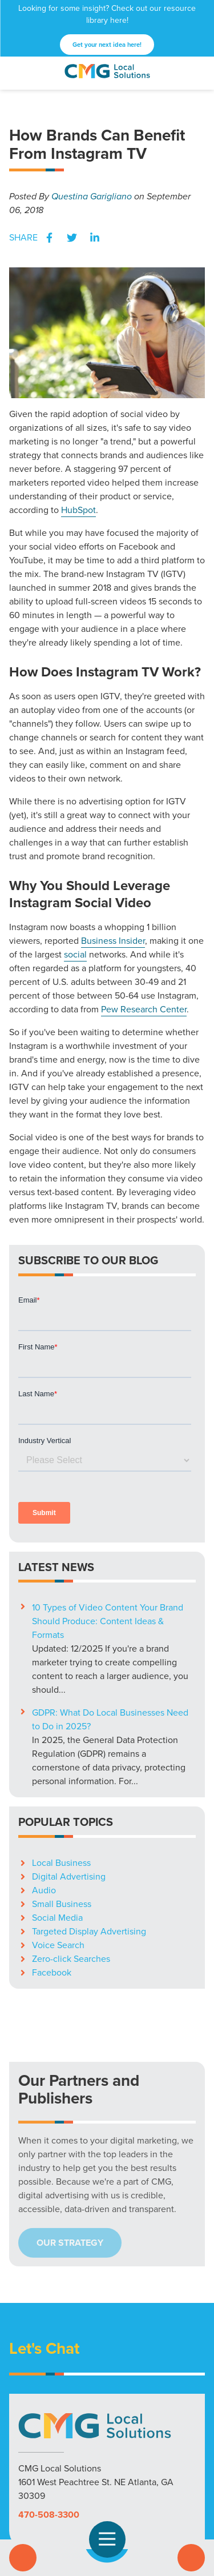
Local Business (61, 1709)
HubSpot (78, 509)
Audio (44, 1737)
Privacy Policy (107, 2480)
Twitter (71, 237)
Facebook (49, 237)
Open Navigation (112, 2539)
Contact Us (191, 2557)
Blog (153, 2467)
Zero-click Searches (71, 1805)
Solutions (32, 2467)
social (75, 954)
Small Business (61, 1750)
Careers (184, 2467)
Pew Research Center (144, 1009)
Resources (117, 2467)
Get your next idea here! (107, 44)
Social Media (57, 1764)
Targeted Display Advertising (89, 1778)
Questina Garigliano (91, 196)
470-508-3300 (48, 2361)
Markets (73, 2467)
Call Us (23, 2557)
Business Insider (113, 940)
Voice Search (58, 1791)
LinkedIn (94, 237)
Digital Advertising (69, 1723)
